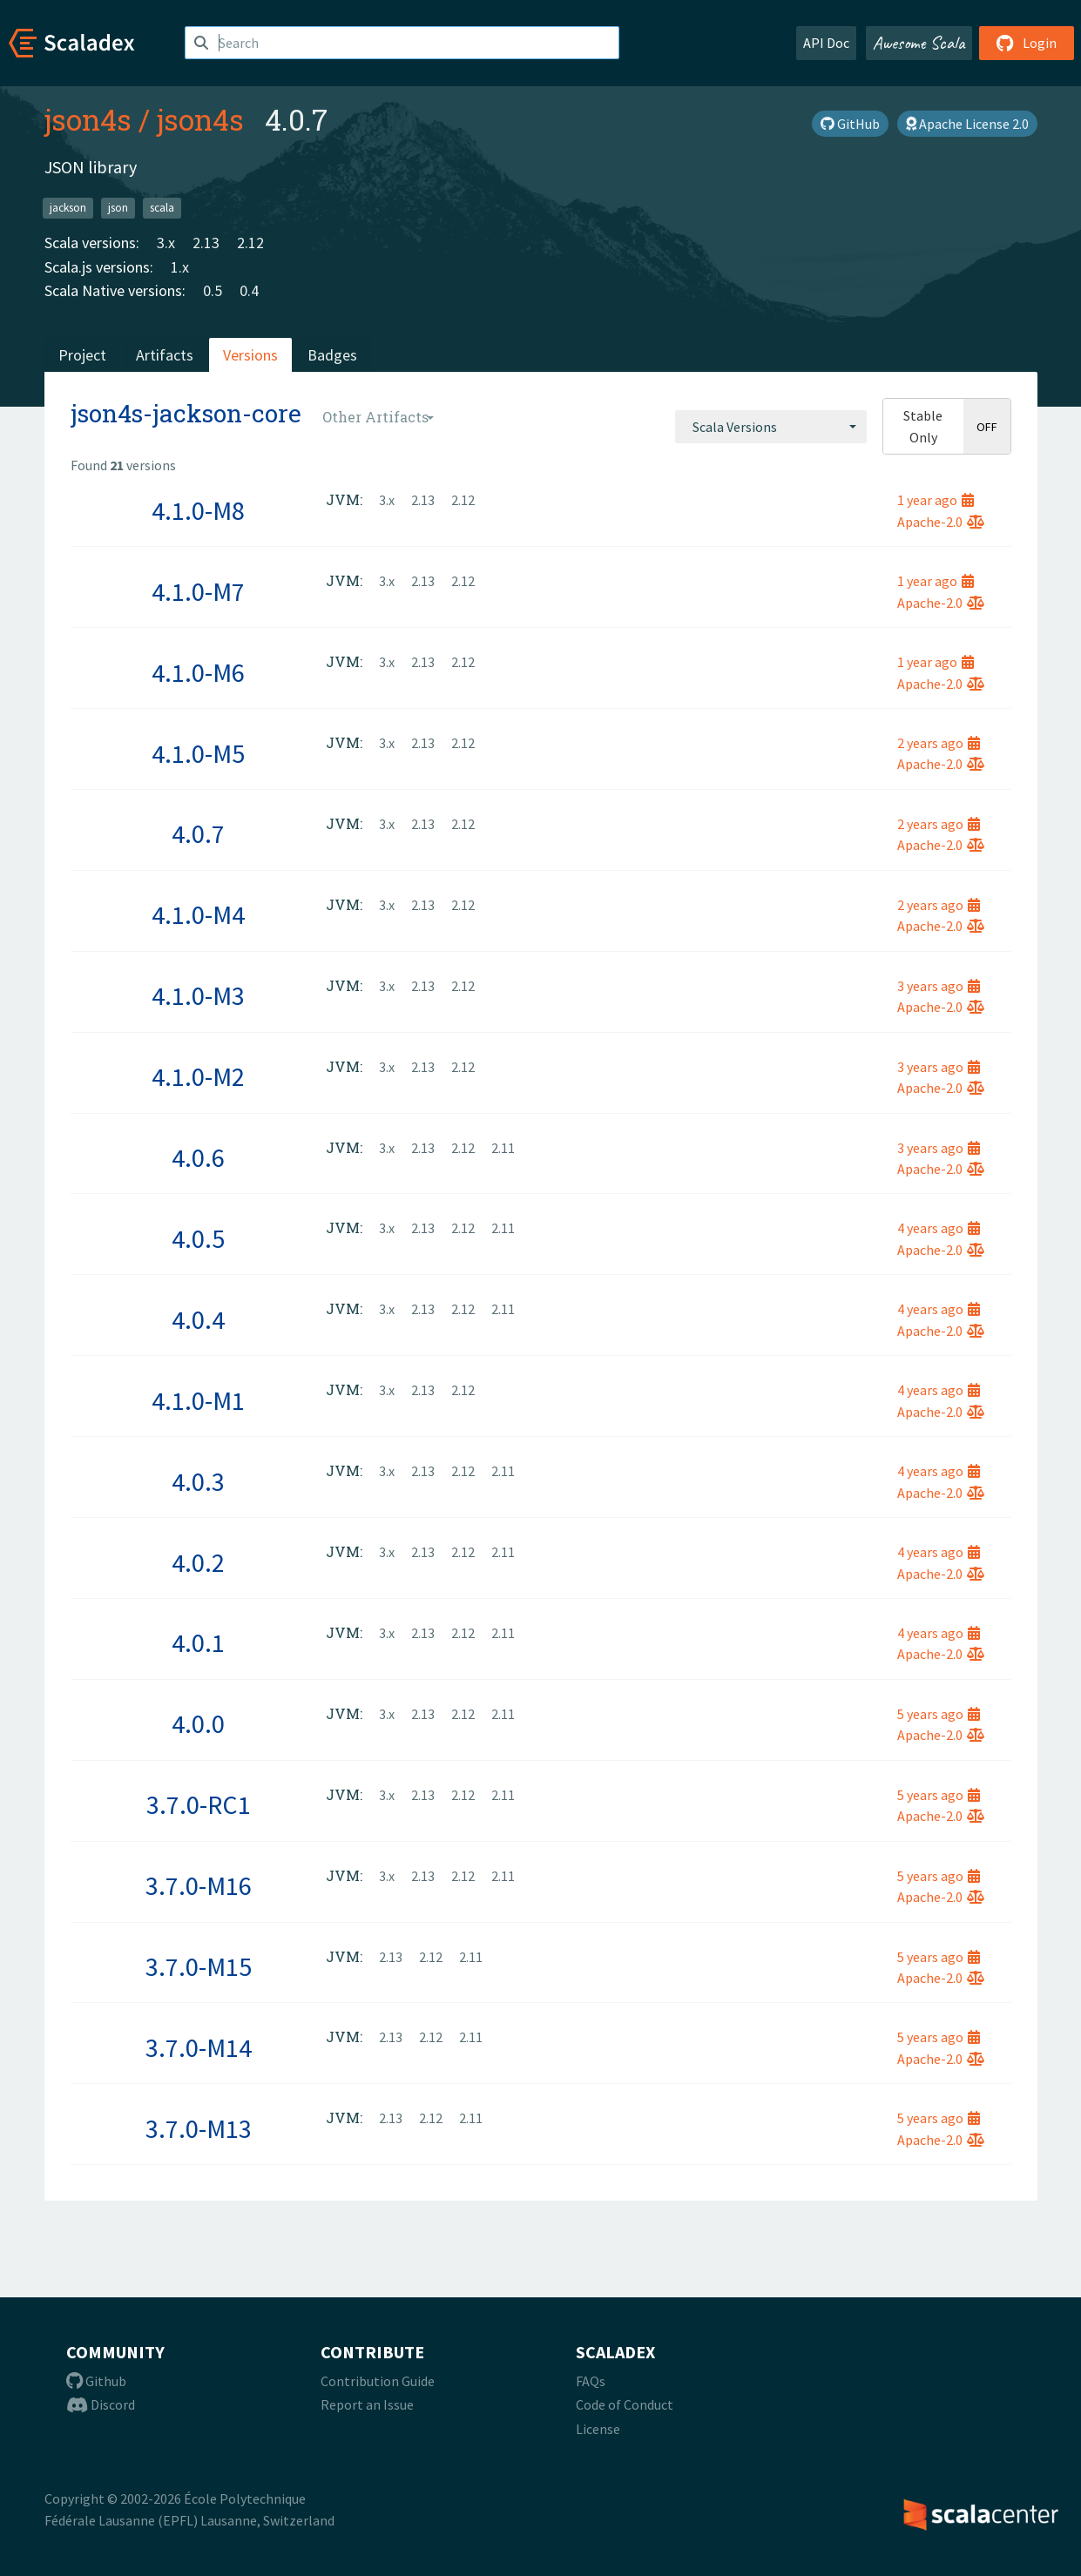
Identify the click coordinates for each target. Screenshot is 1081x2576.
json (118, 207)
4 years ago (938, 1228)
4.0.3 (198, 1481)
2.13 (206, 243)
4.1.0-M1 (198, 1400)
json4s (88, 119)
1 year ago (935, 500)
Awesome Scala (919, 42)
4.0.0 (198, 1723)
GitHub (850, 123)
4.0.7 (198, 833)
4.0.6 (198, 1157)
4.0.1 (198, 1642)
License (598, 2429)
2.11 (503, 1148)
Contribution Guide (378, 2381)
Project (82, 355)
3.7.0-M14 (198, 2047)
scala (162, 207)
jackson (68, 207)
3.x (166, 243)
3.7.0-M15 (198, 1966)
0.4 (249, 290)
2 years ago (938, 743)
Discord (100, 2404)
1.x (180, 267)
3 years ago (938, 986)
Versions (250, 355)
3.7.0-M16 (198, 1885)
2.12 (250, 243)
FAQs (590, 2381)
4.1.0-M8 (198, 510)
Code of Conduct (624, 2404)
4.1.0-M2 (198, 1076)
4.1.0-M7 (198, 591)
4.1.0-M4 (198, 914)
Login (1027, 42)
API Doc (826, 42)
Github (96, 2381)
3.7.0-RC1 (198, 1804)
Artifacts (164, 355)
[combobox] (771, 426)
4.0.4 (198, 1319)
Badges (332, 355)
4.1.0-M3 (198, 995)
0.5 (212, 290)
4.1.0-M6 (198, 672)
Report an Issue (367, 2404)
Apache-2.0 (940, 521)
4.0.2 (198, 1562)
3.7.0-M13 (198, 2128)
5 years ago (938, 1714)
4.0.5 (198, 1238)
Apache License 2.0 (967, 123)
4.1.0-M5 (198, 753)
